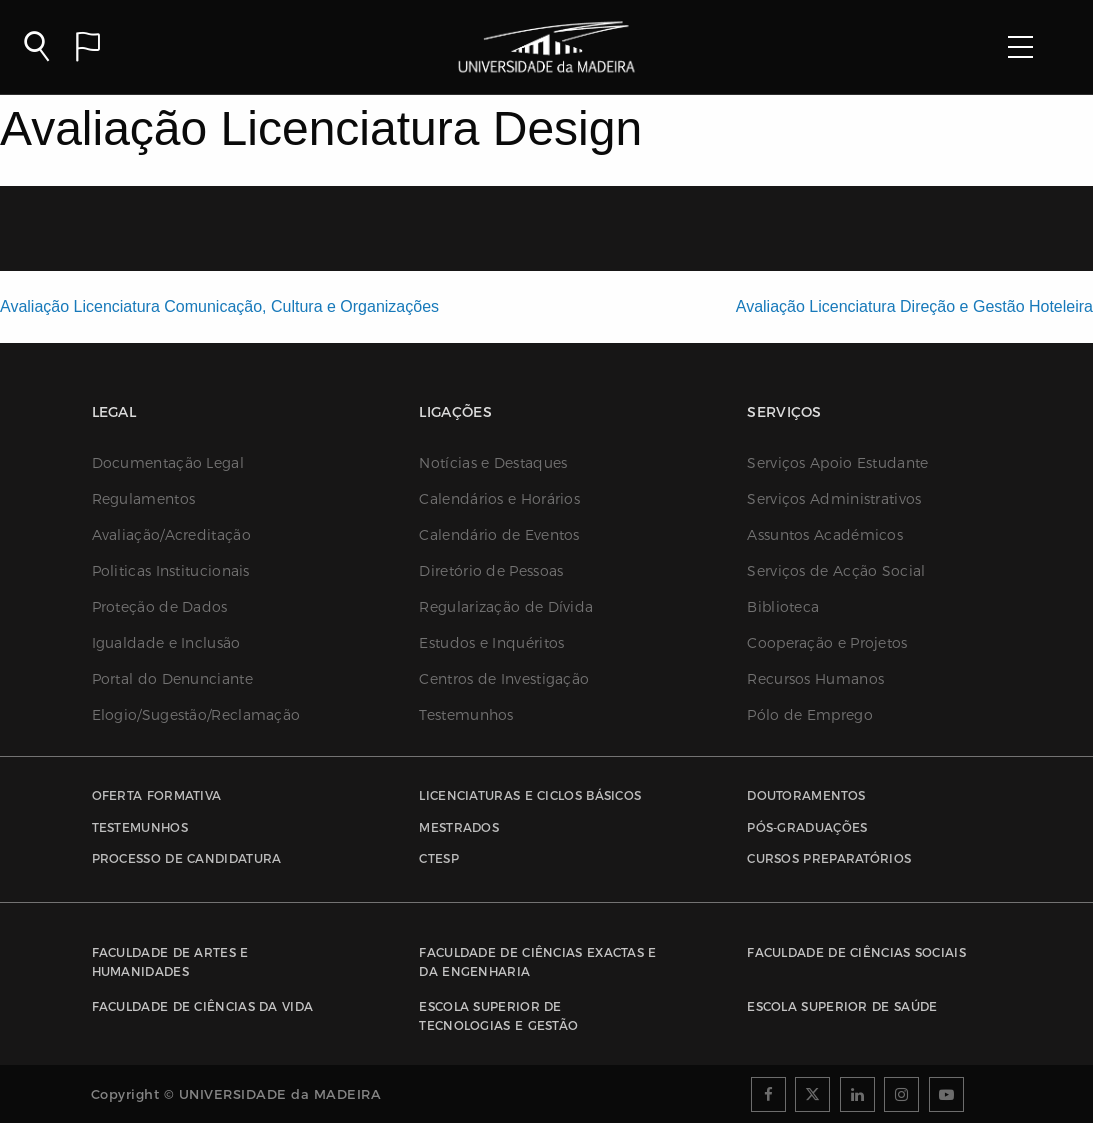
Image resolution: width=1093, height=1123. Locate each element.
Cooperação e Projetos (827, 643)
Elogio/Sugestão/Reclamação (196, 715)
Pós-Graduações (807, 827)
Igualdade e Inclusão (166, 643)
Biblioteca (783, 607)
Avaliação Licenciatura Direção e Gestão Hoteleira (914, 306)
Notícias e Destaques (493, 463)
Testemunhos (466, 715)
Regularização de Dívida (506, 607)
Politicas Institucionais (171, 571)
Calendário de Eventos (499, 535)
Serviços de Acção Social (836, 571)
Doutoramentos (806, 795)
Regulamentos (144, 499)
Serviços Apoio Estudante (837, 463)
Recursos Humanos (815, 679)
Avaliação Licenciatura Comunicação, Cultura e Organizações (219, 306)
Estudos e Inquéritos (491, 643)
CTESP (439, 858)
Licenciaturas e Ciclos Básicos (530, 795)
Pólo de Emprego (810, 715)
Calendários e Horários (499, 499)
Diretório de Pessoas (491, 571)
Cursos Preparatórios (829, 858)
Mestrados (459, 827)
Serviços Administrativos (834, 499)
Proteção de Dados (160, 607)
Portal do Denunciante (172, 679)
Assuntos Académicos (825, 535)
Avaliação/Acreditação (171, 535)
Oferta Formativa (157, 795)
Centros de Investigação (504, 679)
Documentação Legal (168, 463)
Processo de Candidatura (187, 858)
